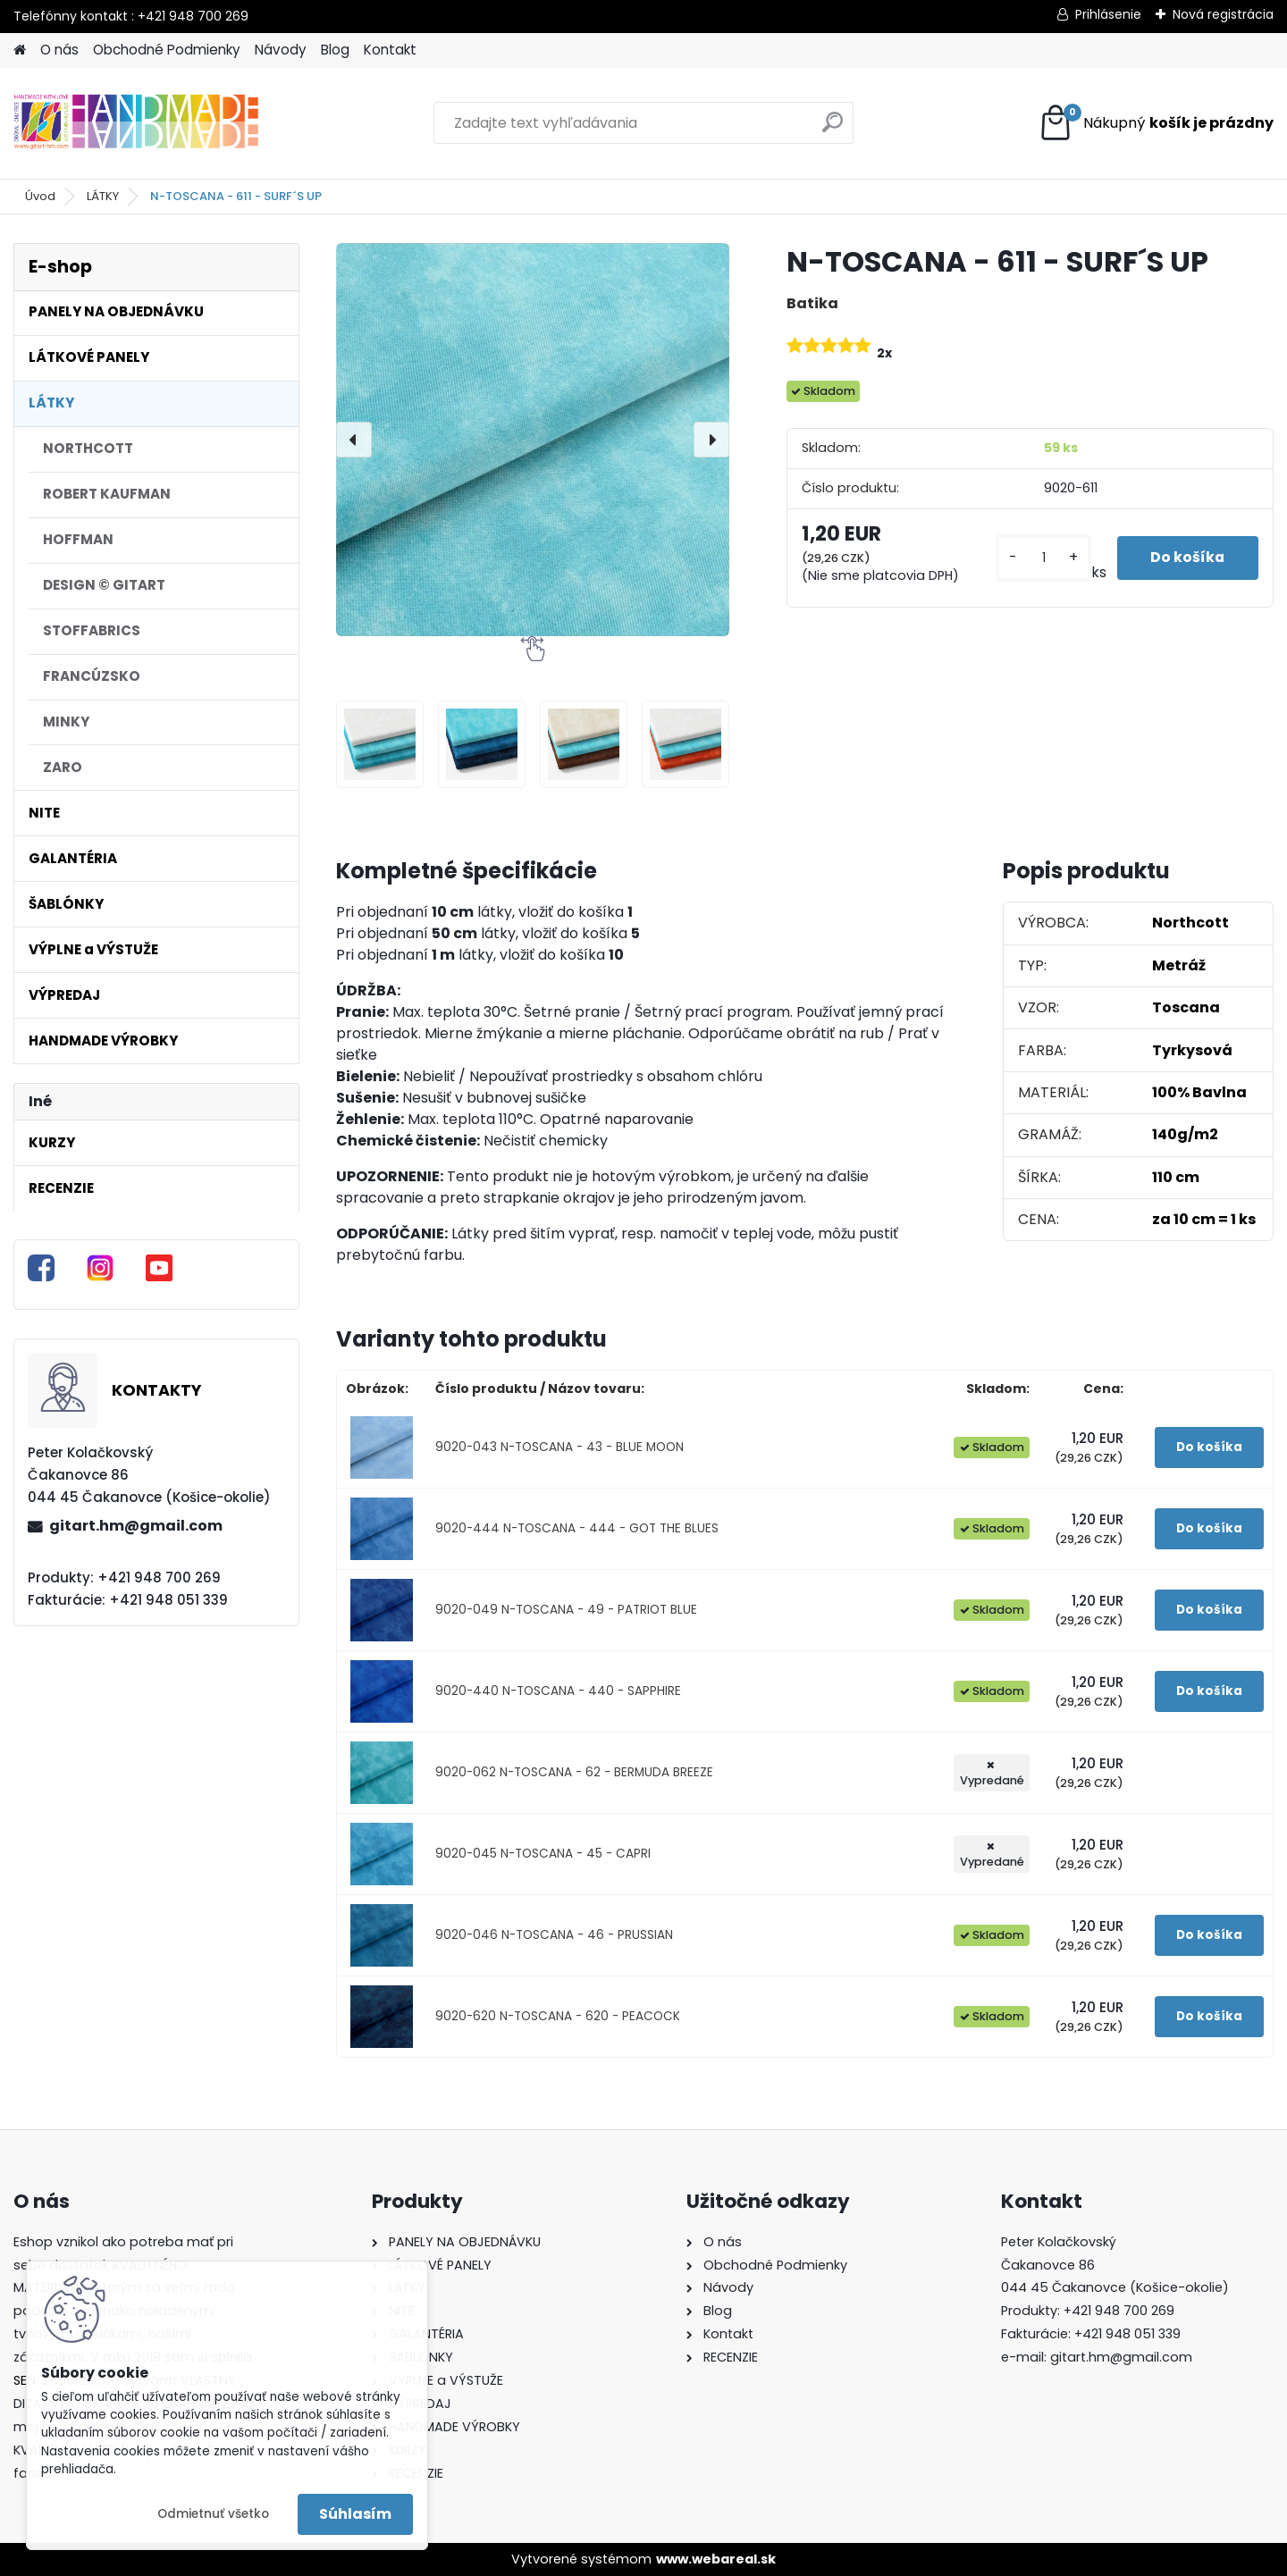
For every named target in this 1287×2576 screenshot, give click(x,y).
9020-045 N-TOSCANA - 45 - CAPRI (543, 1853)
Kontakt (390, 49)
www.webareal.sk (716, 2559)
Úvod (40, 196)
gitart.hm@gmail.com (136, 1525)
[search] (832, 129)
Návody (281, 49)
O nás (59, 49)
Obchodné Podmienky (166, 49)
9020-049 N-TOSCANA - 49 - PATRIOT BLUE (566, 1609)
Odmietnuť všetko (213, 2513)
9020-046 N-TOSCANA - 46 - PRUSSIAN (554, 1934)
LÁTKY (103, 196)
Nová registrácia (1223, 14)
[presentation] (354, 439)
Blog (335, 49)
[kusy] (1040, 558)
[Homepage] (19, 50)
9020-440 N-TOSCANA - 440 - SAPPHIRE (558, 1690)
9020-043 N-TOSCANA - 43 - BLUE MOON (559, 1447)
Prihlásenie (1108, 14)
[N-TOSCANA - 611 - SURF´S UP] (532, 439)
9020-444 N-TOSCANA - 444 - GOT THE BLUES (577, 1528)
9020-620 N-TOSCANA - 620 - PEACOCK (557, 2016)
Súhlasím (355, 2514)
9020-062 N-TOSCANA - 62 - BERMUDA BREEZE (574, 1772)
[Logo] (136, 123)
